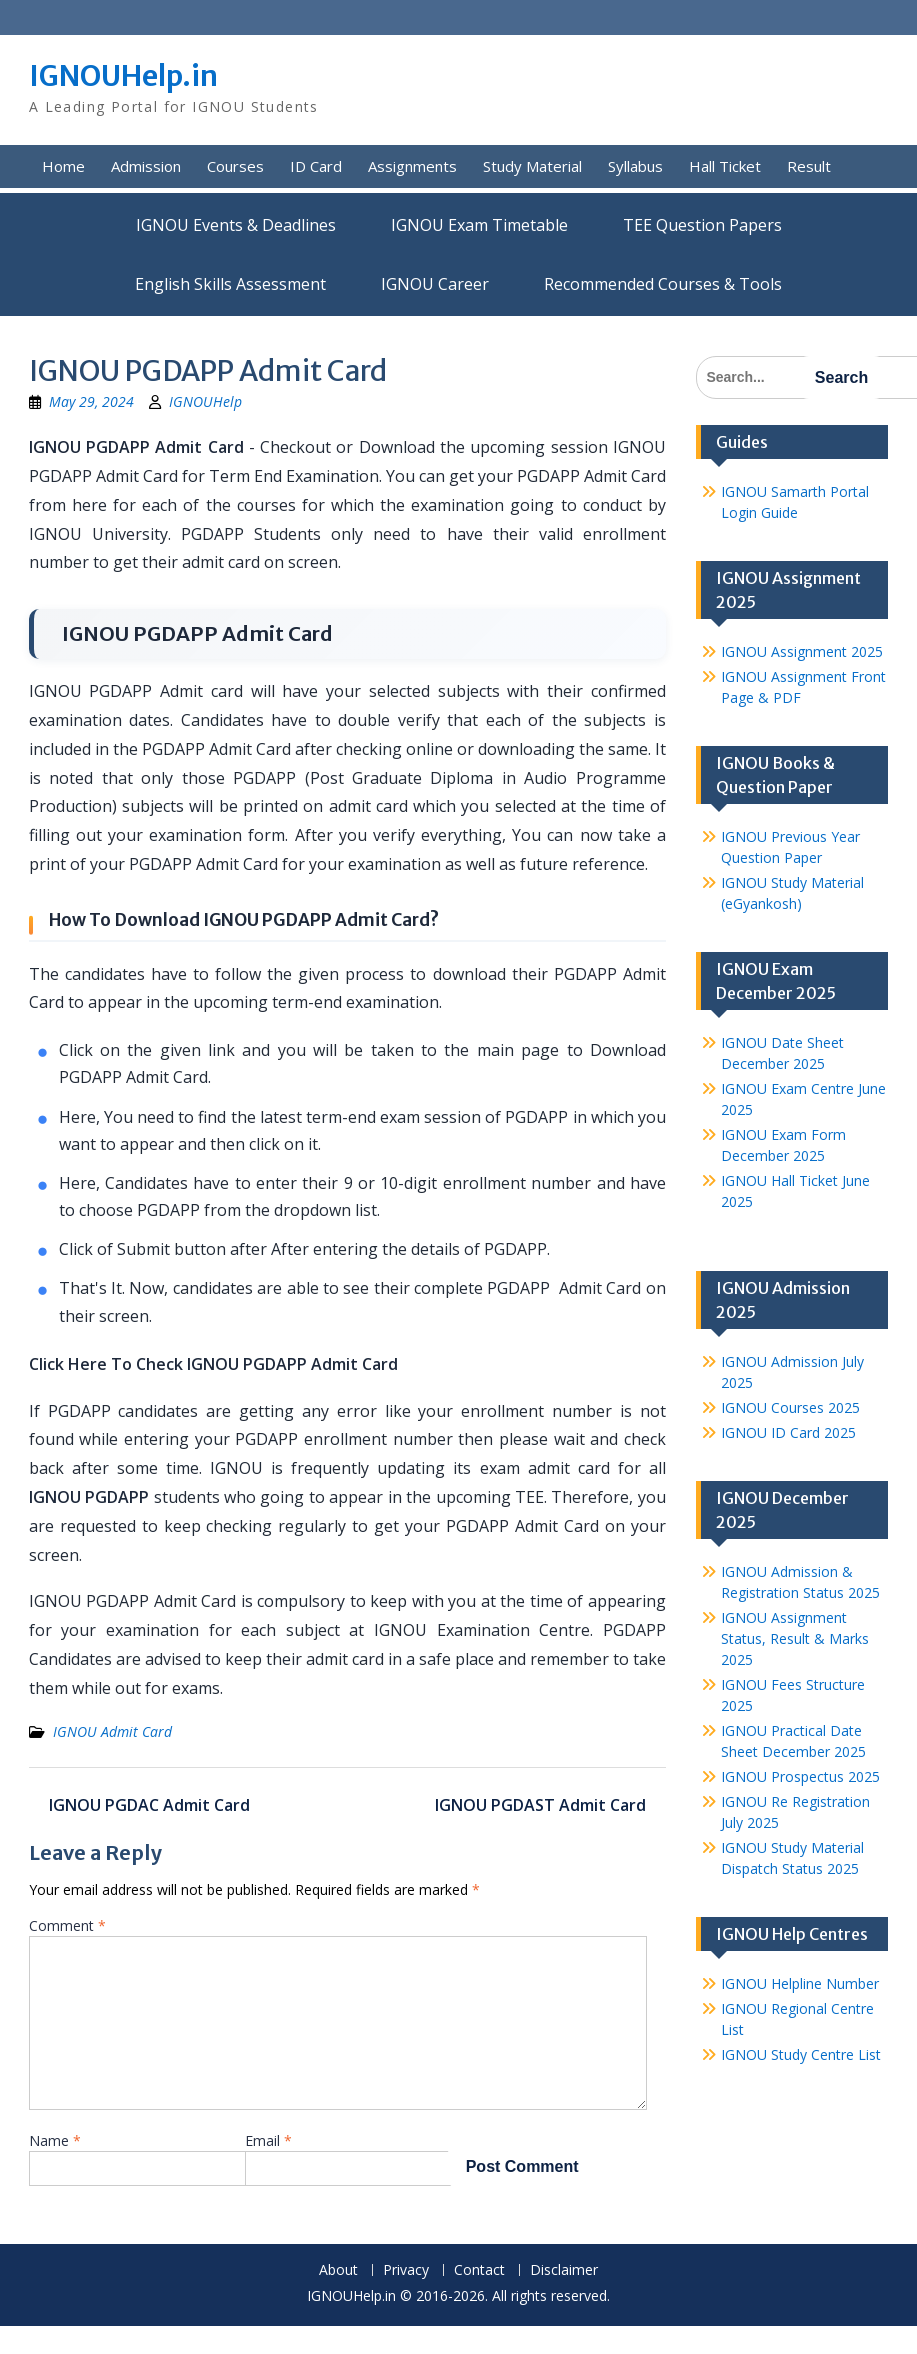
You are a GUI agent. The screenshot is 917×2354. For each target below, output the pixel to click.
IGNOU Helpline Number (800, 1983)
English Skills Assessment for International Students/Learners (230, 284)
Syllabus (635, 166)
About (338, 2270)
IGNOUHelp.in (123, 76)
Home (63, 166)
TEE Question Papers (702, 225)
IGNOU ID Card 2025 (788, 1432)
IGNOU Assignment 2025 (802, 651)
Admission (146, 166)
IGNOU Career (435, 284)
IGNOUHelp (205, 401)
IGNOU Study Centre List (801, 2054)
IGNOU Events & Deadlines (236, 225)
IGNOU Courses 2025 (790, 1407)
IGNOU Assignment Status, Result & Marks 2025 (795, 1638)
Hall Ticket (725, 166)
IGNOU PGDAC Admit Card (149, 1805)
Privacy (406, 2270)
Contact (479, 2270)
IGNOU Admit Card (112, 1731)
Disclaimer (564, 2270)
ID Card (316, 166)
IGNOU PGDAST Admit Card (540, 1805)
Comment (67, 1925)
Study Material (532, 166)
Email (268, 2140)
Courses (235, 166)
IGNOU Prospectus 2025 (800, 1776)
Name (55, 2140)
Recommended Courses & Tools (663, 284)
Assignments (412, 166)
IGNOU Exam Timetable (479, 225)
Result (809, 166)
